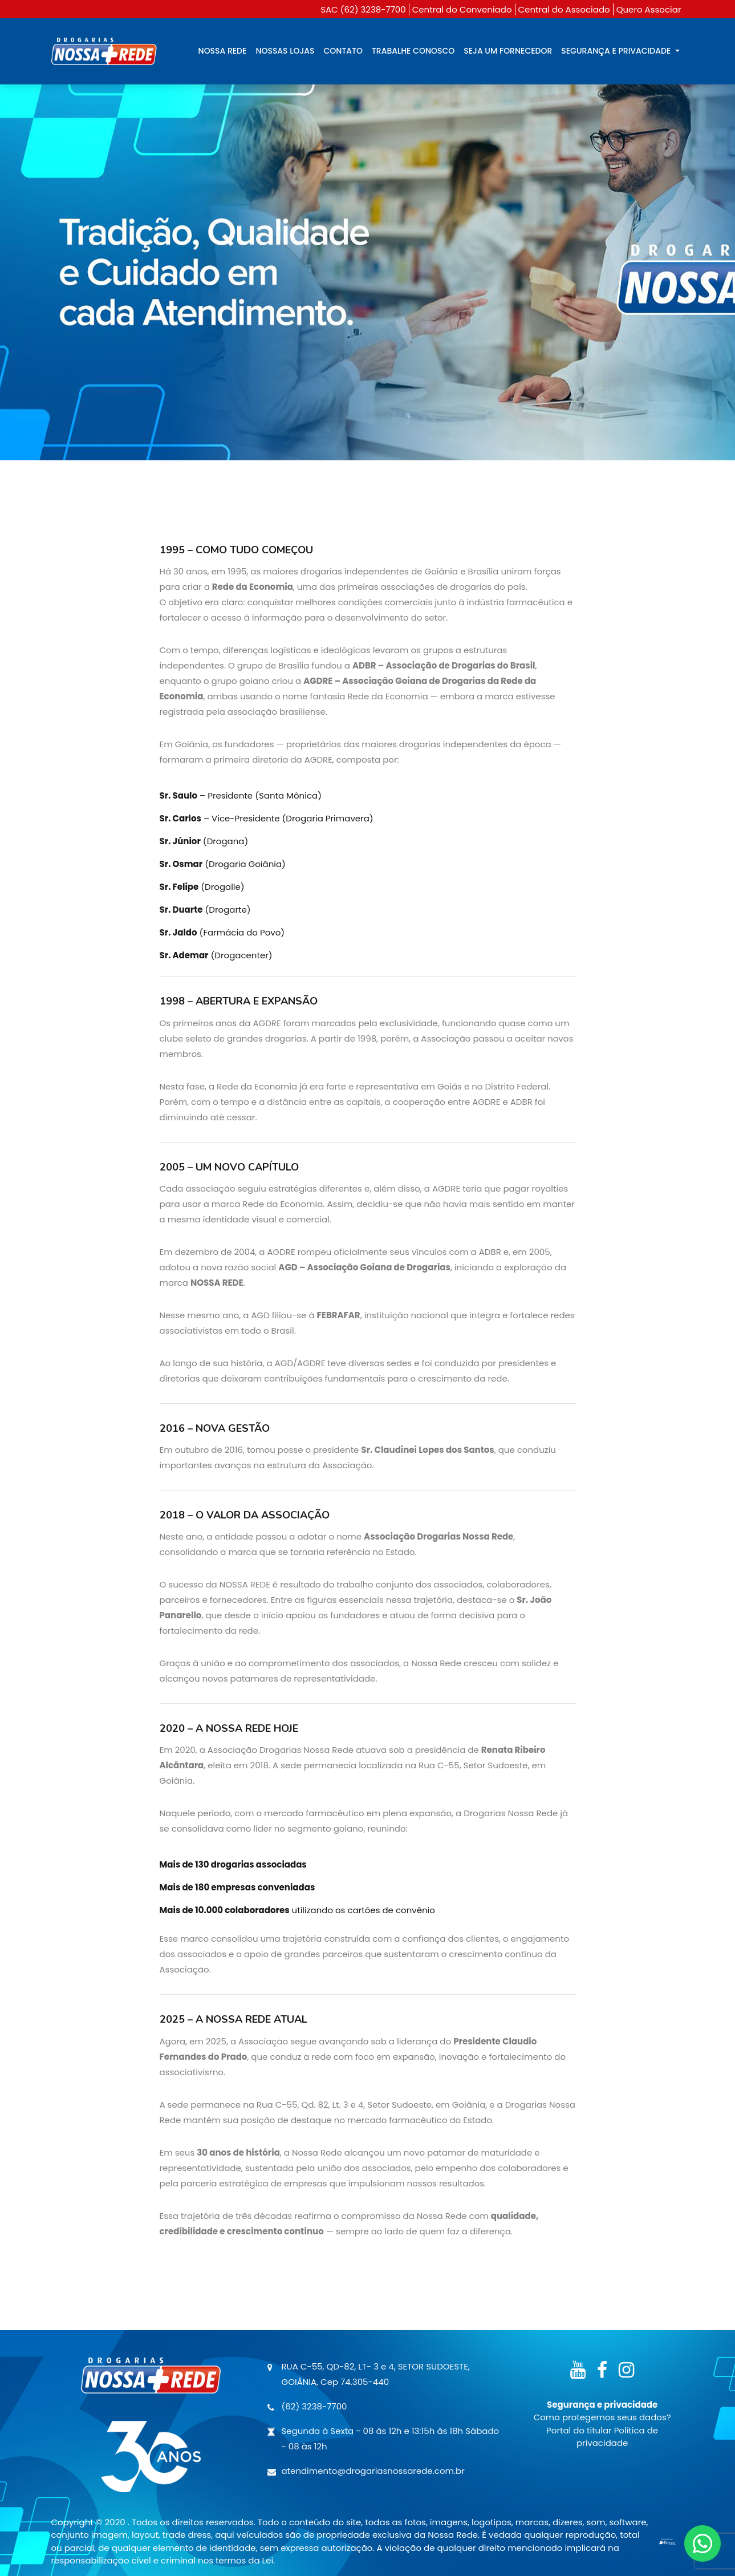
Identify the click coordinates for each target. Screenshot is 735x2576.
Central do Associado (564, 9)
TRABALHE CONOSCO (413, 50)
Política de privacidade (617, 2436)
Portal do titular (580, 2430)
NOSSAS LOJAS (284, 50)
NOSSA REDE (222, 50)
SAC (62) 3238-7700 (363, 9)
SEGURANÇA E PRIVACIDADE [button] (617, 50)
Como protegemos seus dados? (602, 2417)
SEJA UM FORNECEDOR (508, 50)
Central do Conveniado (462, 9)
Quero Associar (648, 9)
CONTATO (343, 50)
